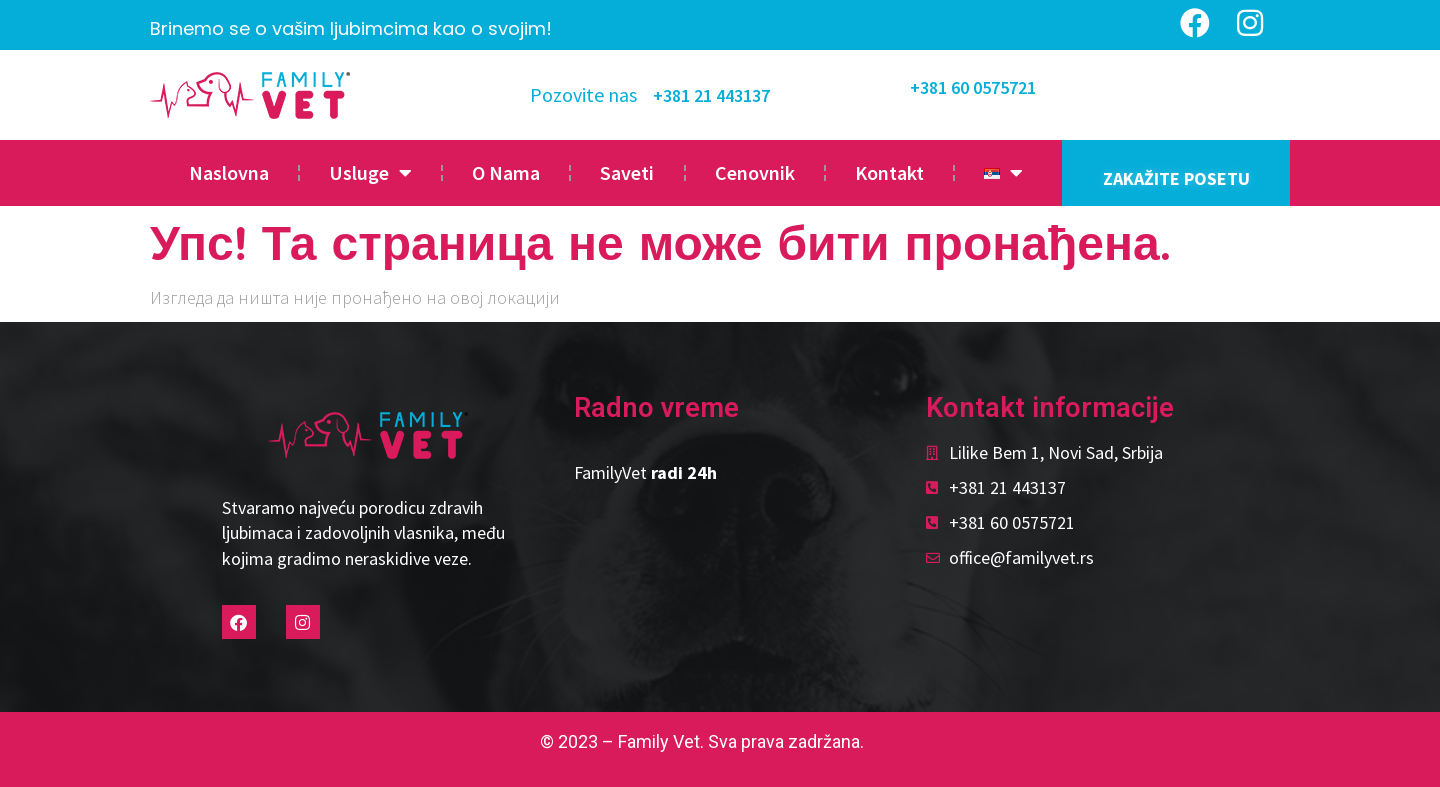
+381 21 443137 (711, 95)
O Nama (506, 172)
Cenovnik (755, 172)
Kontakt (889, 172)
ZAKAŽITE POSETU (1176, 178)
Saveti (627, 172)
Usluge (370, 173)
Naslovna (229, 172)
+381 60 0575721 (973, 87)
